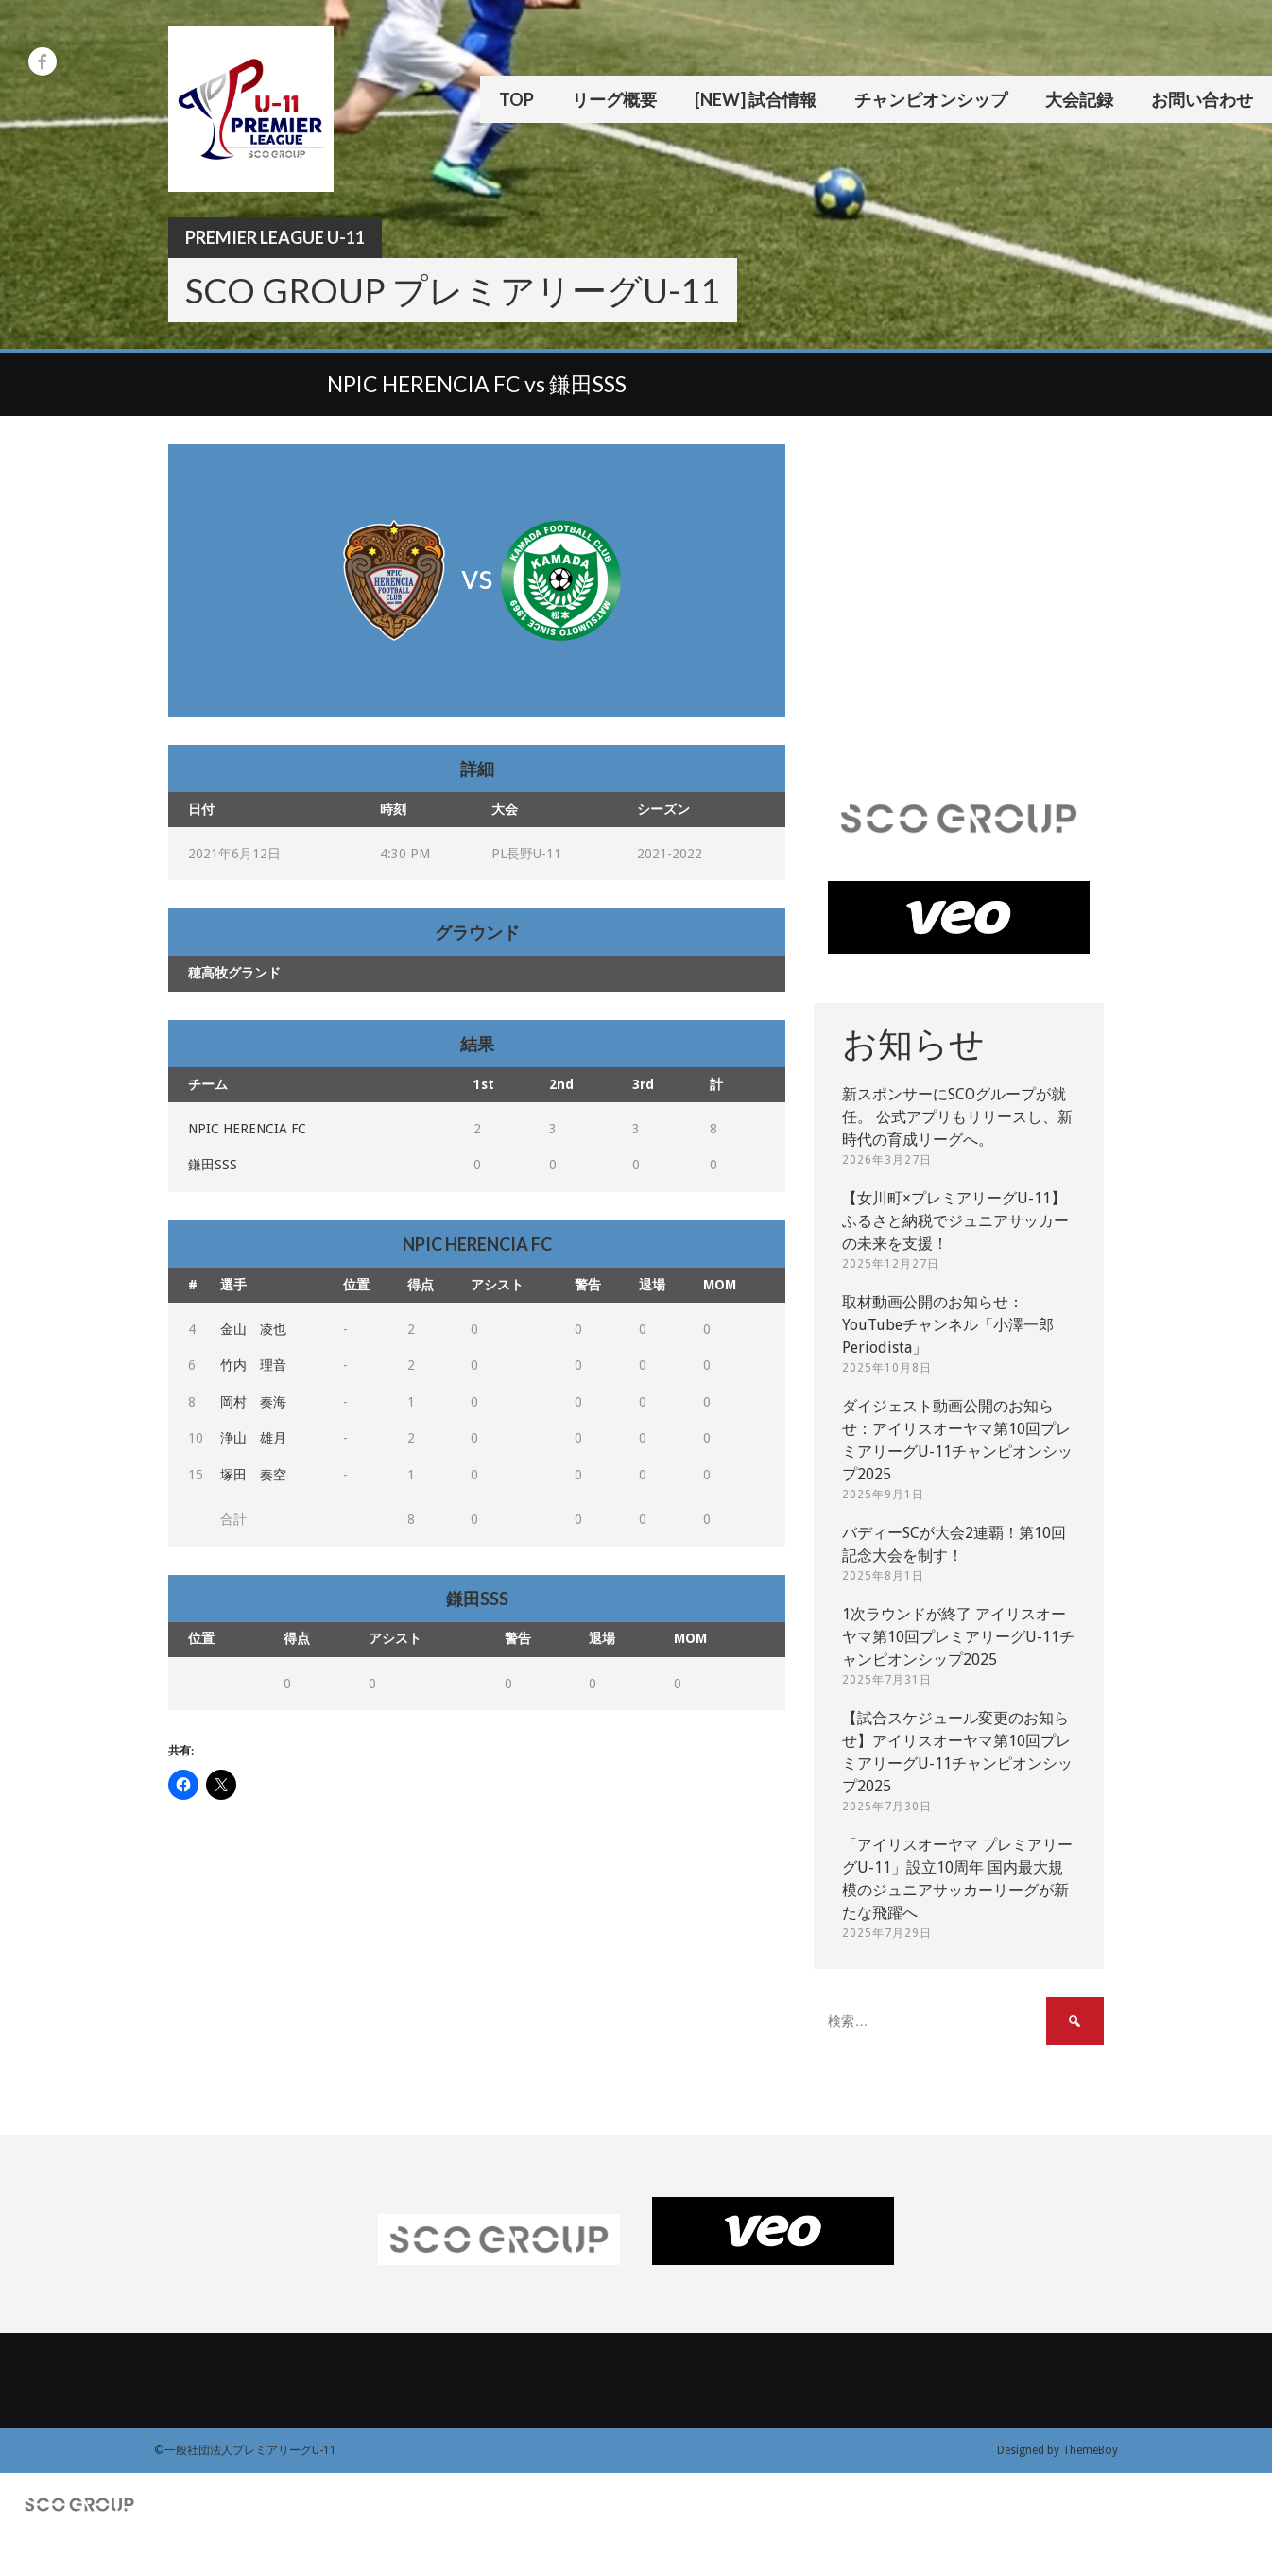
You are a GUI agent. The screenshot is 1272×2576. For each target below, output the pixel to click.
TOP (516, 99)
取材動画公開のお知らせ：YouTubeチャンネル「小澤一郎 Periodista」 (948, 1325)
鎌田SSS (212, 1164)
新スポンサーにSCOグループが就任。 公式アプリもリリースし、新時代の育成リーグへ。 (957, 1117)
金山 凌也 (253, 1329)
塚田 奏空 (253, 1474)
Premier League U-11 (275, 237)
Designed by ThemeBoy (1057, 2450)
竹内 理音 (253, 1365)
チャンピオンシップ (930, 99)
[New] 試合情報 (755, 99)
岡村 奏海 (253, 1401)
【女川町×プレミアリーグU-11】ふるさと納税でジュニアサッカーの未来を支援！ (955, 1221)
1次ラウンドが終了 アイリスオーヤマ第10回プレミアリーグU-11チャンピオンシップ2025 (958, 1636)
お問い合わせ (1202, 99)
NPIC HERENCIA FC (247, 1128)
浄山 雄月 (253, 1437)
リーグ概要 (614, 99)
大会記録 (1079, 99)
